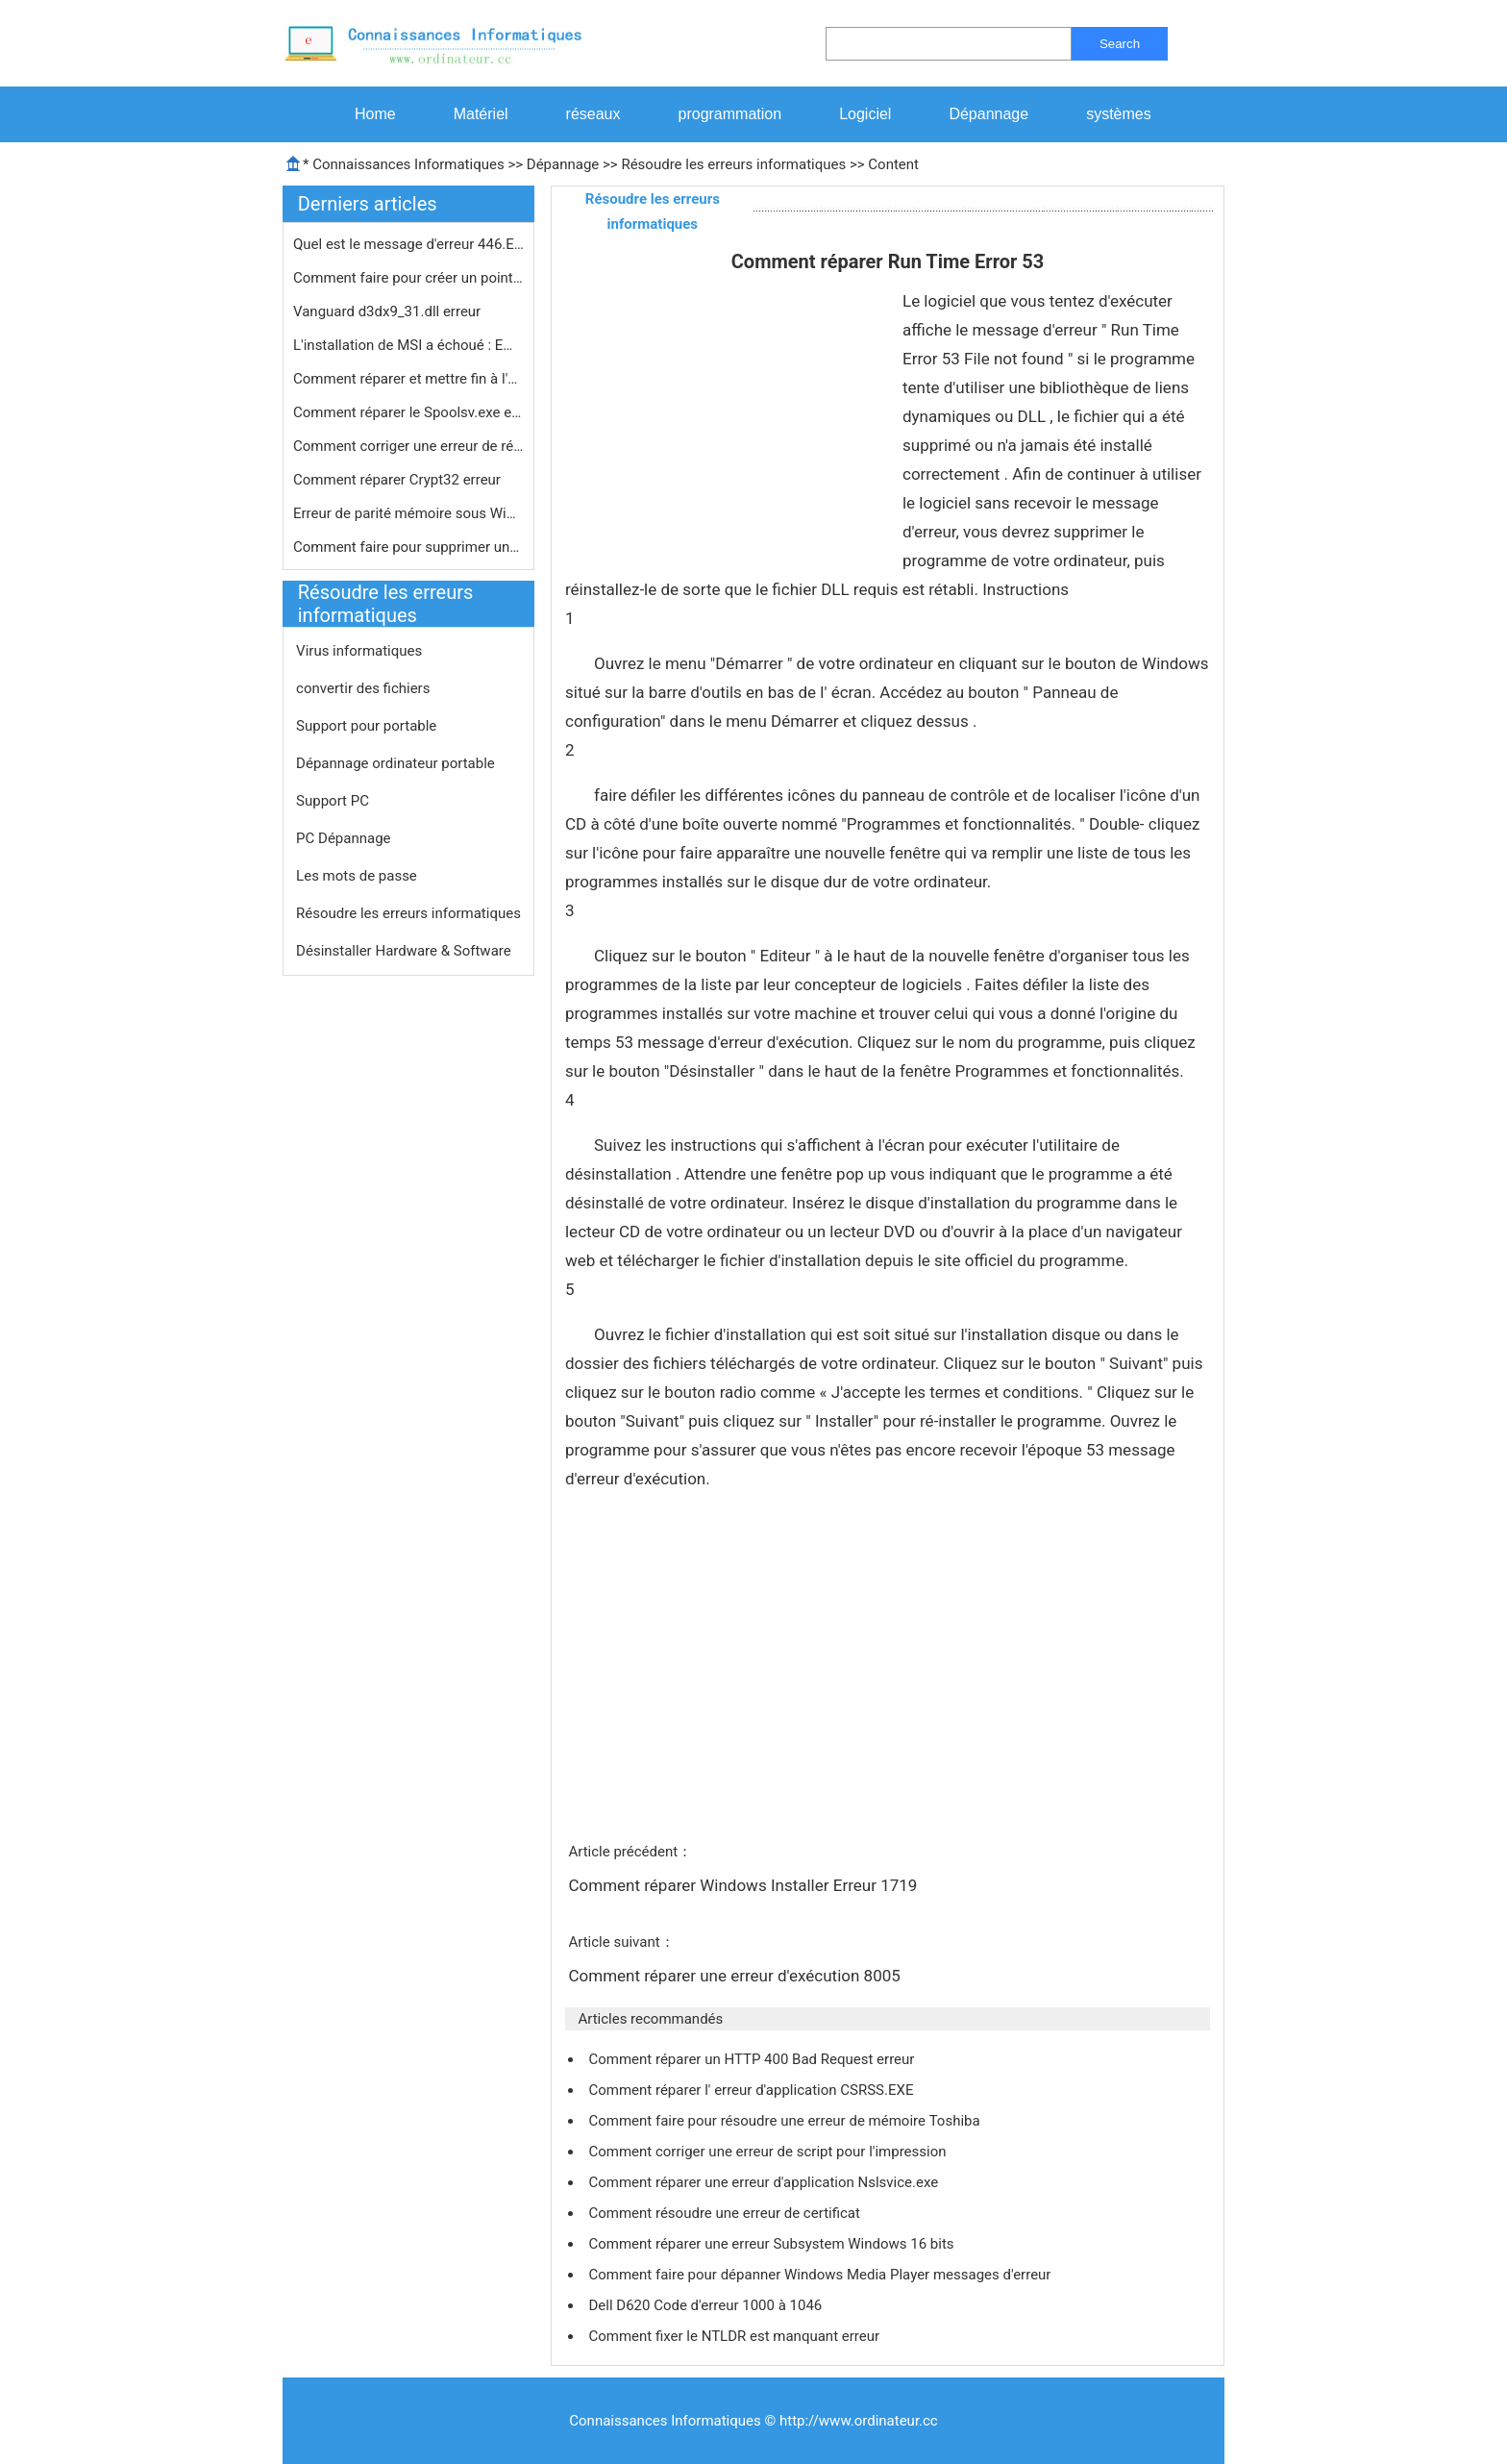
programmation (730, 114)
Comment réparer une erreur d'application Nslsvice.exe (764, 2182)
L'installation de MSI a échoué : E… (402, 345)
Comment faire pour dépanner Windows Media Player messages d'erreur (821, 2274)
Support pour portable (366, 725)
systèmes (1118, 114)
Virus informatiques (359, 651)
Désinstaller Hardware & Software (403, 950)
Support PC (332, 800)
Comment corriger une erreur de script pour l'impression (769, 2151)
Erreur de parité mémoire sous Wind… (408, 513)
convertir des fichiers (363, 688)
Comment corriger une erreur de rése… (408, 446)
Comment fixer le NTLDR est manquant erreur (735, 2336)
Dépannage (988, 114)
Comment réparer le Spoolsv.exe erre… (408, 412)
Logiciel (865, 114)
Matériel (481, 114)
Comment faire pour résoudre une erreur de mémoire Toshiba (785, 2120)
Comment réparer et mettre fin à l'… (405, 378)
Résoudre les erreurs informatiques (733, 164)
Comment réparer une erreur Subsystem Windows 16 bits (772, 2243)
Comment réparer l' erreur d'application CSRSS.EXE (752, 2090)
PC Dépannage (343, 838)
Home (375, 114)
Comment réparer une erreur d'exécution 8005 (736, 1975)
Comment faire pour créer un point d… (408, 277)
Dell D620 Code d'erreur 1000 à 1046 (707, 2305)
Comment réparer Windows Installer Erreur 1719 (744, 1885)
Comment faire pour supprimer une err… (408, 547)
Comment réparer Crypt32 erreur (399, 479)
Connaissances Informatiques (408, 164)
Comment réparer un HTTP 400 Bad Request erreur (753, 2059)
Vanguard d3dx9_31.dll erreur (388, 311)
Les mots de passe (356, 875)
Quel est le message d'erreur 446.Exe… (408, 244)
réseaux (593, 114)
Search (1119, 44)
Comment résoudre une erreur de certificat (725, 2213)
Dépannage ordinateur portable (395, 763)
